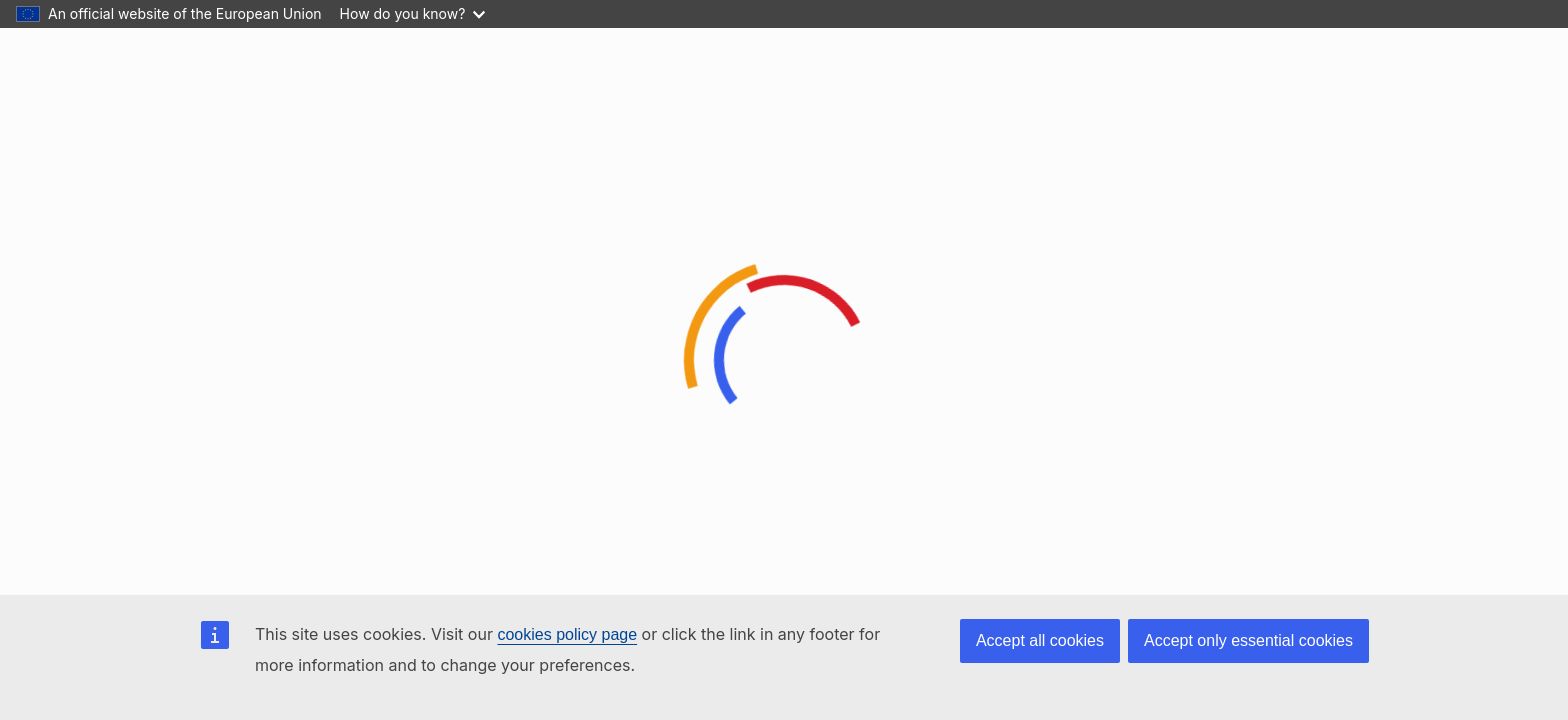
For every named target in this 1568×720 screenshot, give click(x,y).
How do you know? (413, 13)
